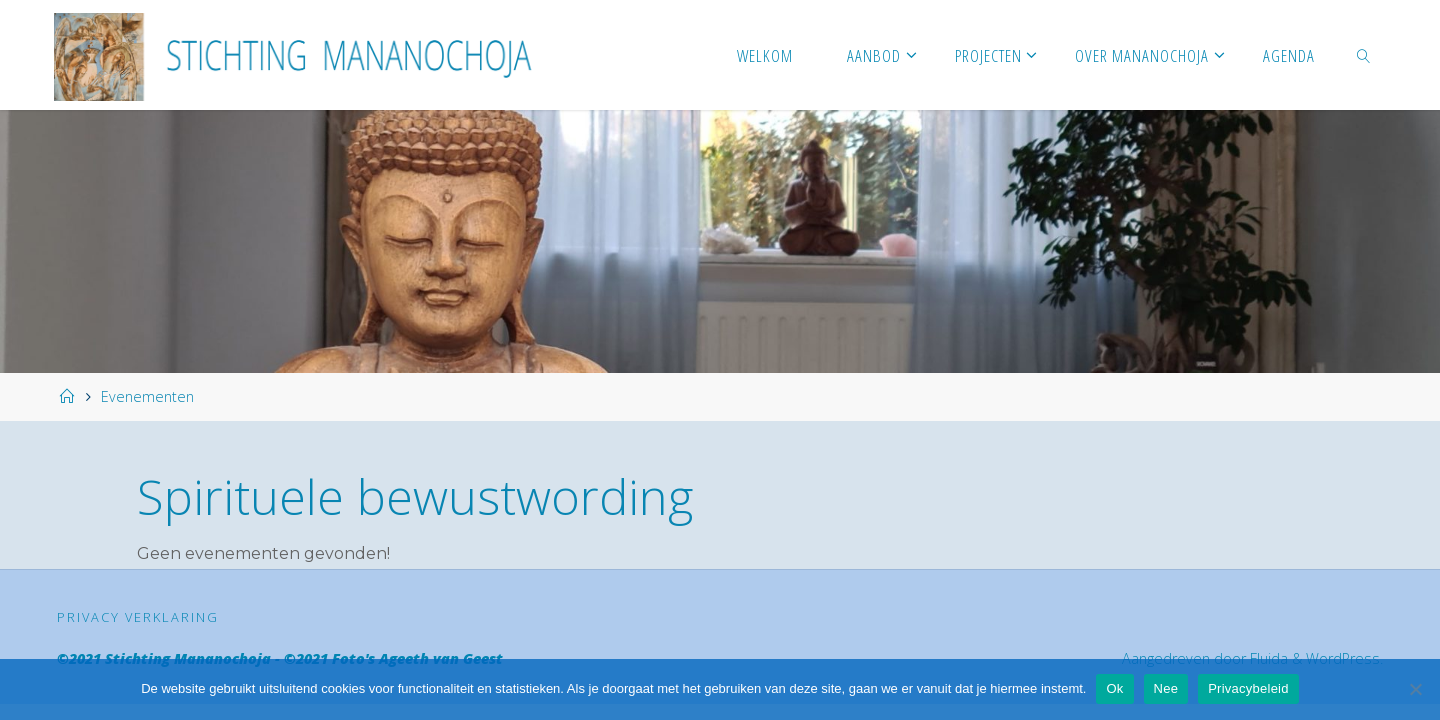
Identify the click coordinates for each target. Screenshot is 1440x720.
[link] (1364, 55)
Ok (1114, 688)
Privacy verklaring (138, 617)
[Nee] (1415, 689)
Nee (1166, 688)
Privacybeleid (1248, 688)
